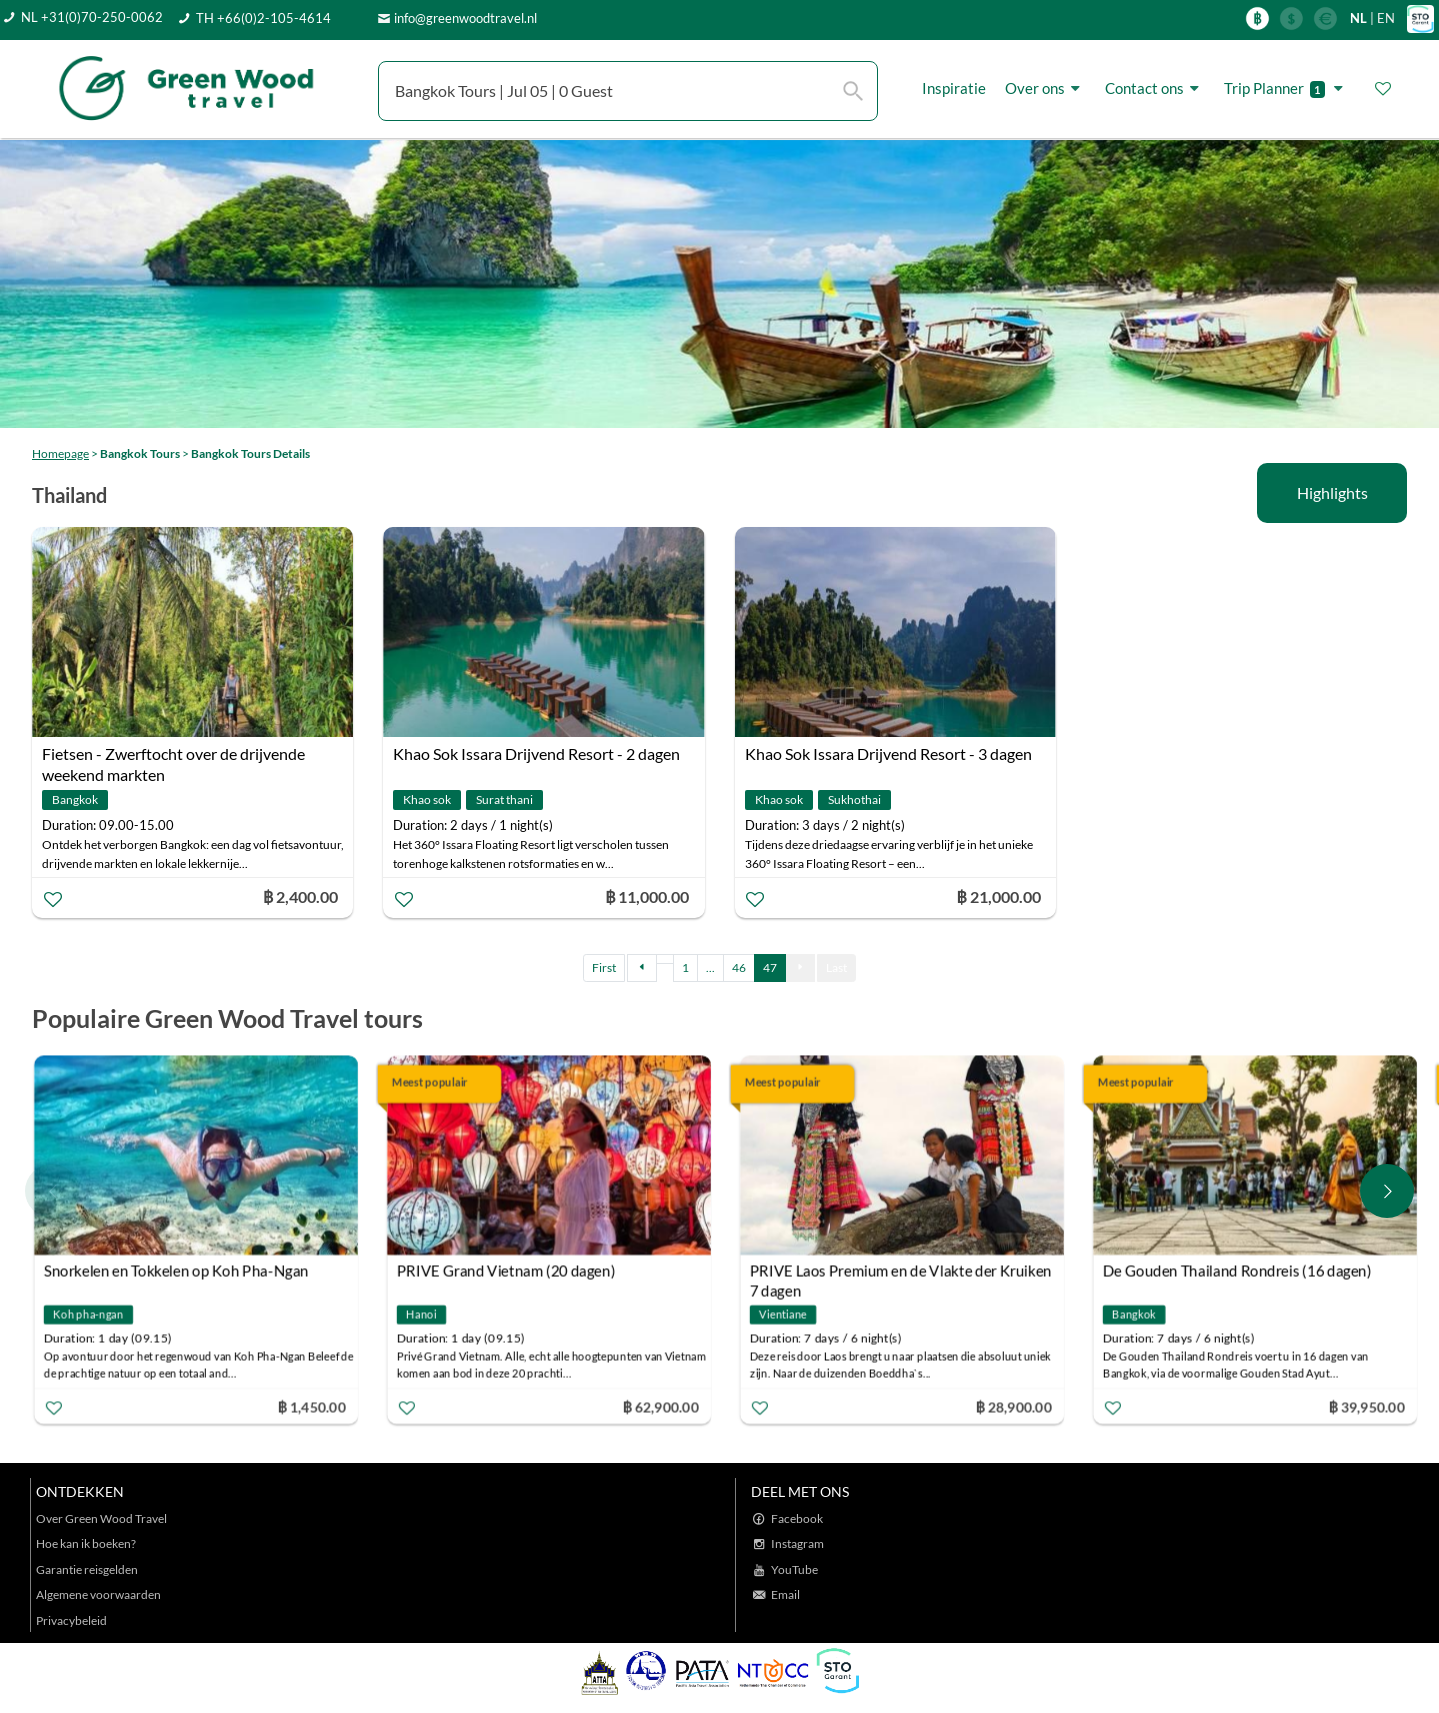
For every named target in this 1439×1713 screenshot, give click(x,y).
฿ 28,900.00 (1013, 1406)
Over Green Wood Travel (101, 1518)
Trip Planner (1286, 88)
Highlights (1332, 492)
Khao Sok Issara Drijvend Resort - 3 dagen (888, 753)
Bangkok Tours (140, 453)
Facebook (797, 1518)
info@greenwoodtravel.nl (465, 18)
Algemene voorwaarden (98, 1594)
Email (785, 1594)
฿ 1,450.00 (311, 1406)
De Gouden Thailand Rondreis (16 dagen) (1237, 1271)
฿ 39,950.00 (1366, 1406)
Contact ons (1155, 88)
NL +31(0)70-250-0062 (92, 17)
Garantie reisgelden (87, 1569)
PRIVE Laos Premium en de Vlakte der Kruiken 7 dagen (901, 1273)
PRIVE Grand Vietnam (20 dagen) (506, 1271)
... (710, 967)
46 (739, 967)
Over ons (1045, 88)
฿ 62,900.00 (660, 1406)
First (604, 967)
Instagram (797, 1543)
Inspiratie (954, 88)
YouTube (794, 1569)
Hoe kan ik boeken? (86, 1543)
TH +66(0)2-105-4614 (263, 18)
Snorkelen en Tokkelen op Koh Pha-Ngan (176, 1271)
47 (770, 967)
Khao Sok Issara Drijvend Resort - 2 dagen (536, 753)
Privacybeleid (71, 1620)
